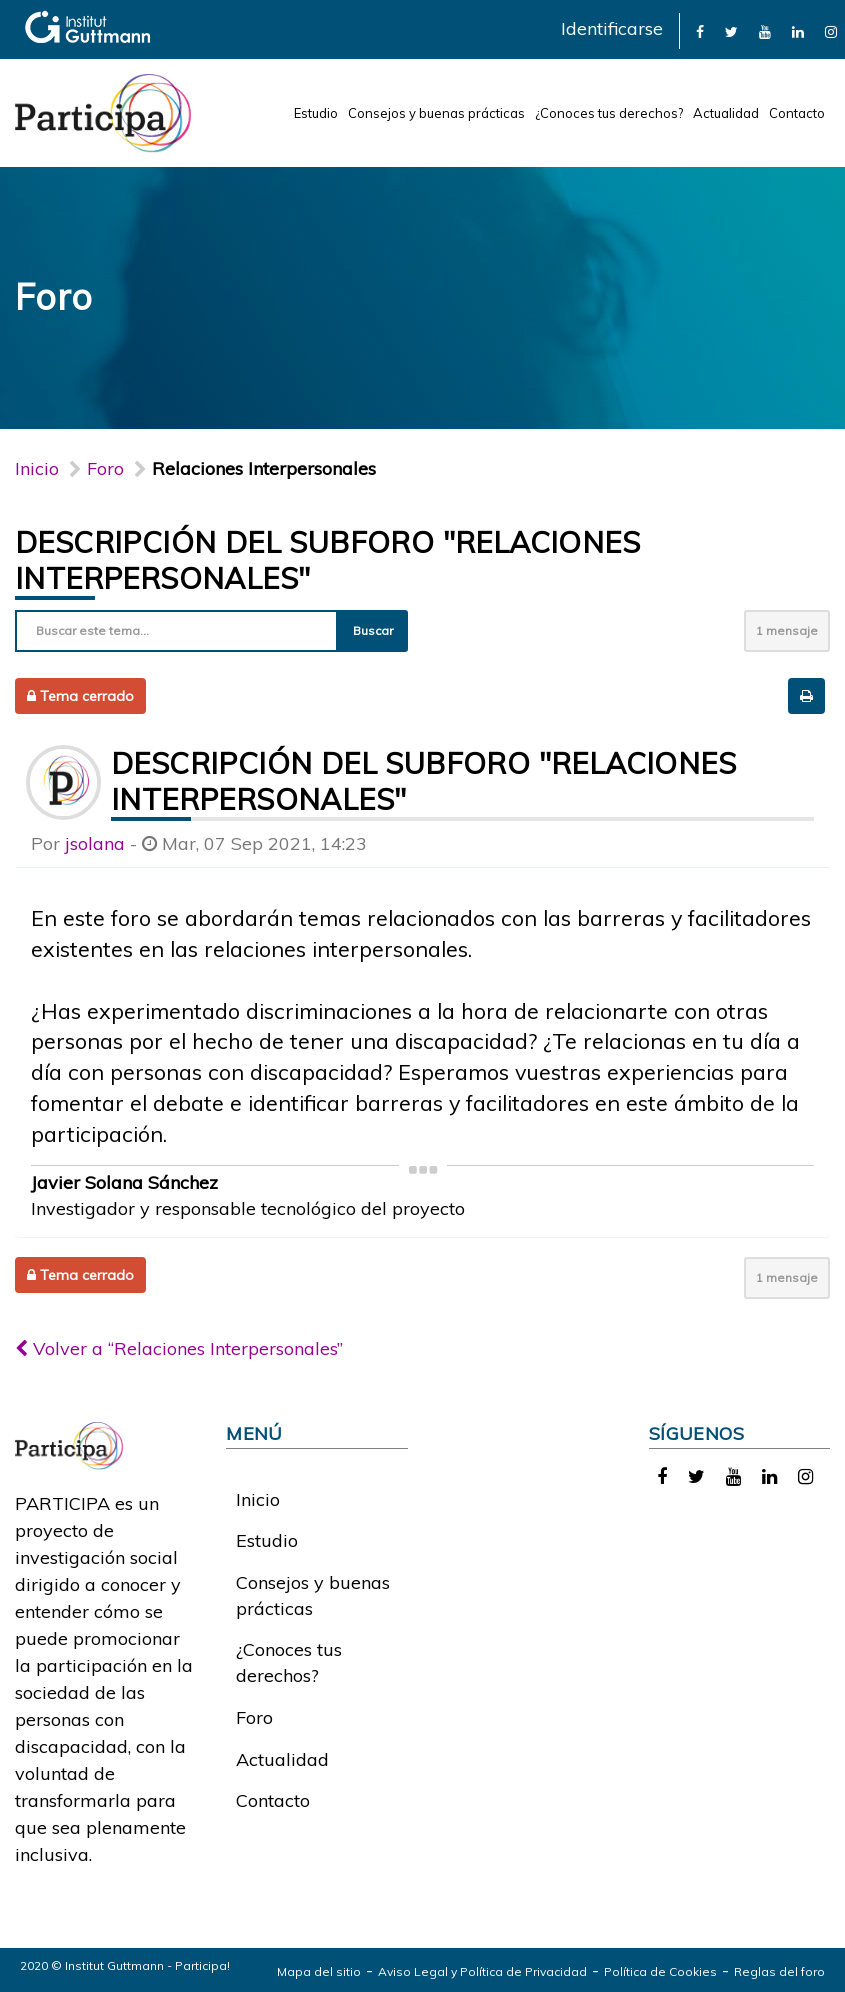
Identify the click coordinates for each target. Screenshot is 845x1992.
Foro (254, 1717)
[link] (700, 30)
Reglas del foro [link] (779, 1971)
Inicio (37, 468)
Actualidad (726, 113)
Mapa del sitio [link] (319, 1971)
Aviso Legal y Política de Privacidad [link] (482, 1971)
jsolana (95, 843)
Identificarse (612, 28)
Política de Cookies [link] (660, 1971)
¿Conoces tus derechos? (609, 113)
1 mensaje (787, 630)
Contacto (797, 113)
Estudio (316, 113)
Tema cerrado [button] (80, 696)
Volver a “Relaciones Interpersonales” (179, 1348)
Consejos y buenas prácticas (436, 113)
